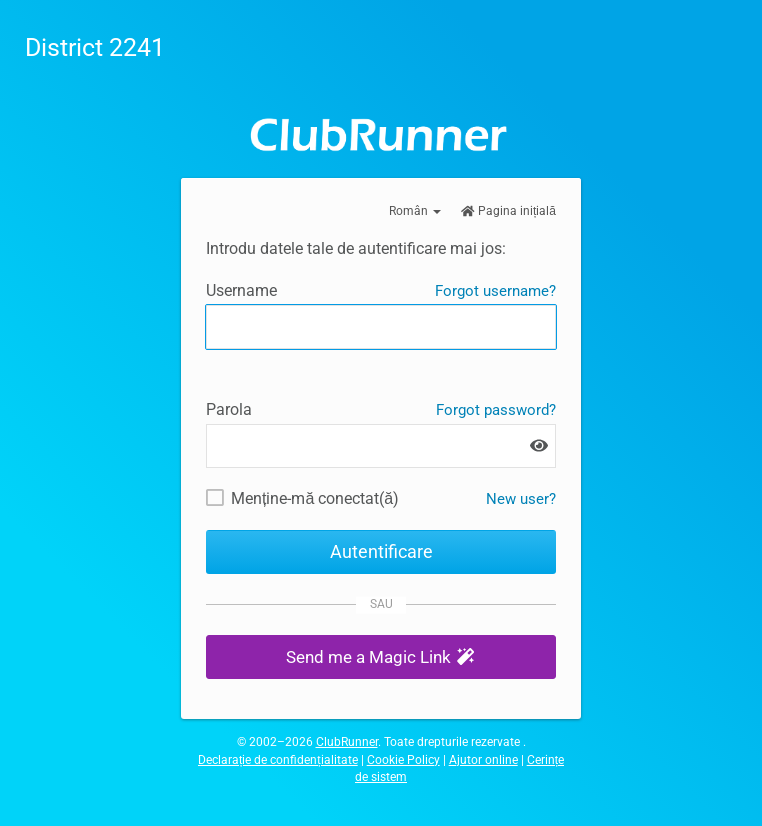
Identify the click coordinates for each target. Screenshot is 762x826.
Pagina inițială (508, 211)
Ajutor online (483, 760)
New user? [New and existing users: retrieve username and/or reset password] (521, 499)
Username (241, 290)
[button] (381, 657)
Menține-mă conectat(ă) (315, 498)
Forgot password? (496, 410)
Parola (229, 409)
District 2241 (95, 47)
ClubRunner (347, 742)
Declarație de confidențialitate (278, 760)
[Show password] (539, 445)
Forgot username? (495, 291)
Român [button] (415, 211)
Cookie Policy (403, 760)
